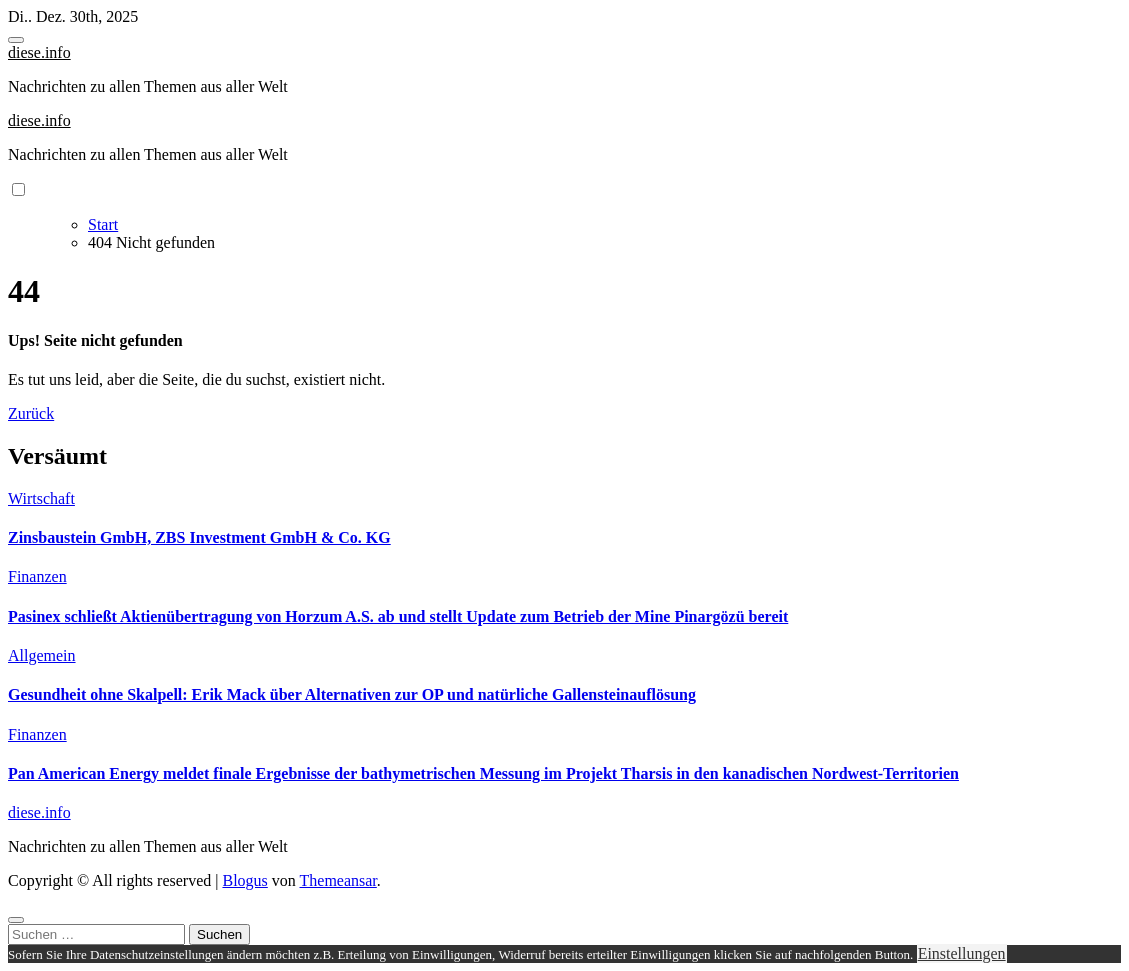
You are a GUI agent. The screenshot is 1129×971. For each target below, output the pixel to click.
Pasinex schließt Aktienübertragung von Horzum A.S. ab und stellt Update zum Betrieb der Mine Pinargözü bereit (398, 616)
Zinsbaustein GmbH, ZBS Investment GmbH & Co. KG (199, 537)
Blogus (244, 880)
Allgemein (42, 655)
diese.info (39, 52)
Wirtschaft (41, 498)
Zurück (31, 413)
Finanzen (37, 576)
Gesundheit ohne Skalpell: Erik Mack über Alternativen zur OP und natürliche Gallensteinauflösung (352, 694)
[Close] (16, 920)
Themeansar (338, 880)
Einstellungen (962, 953)
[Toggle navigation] (16, 40)
